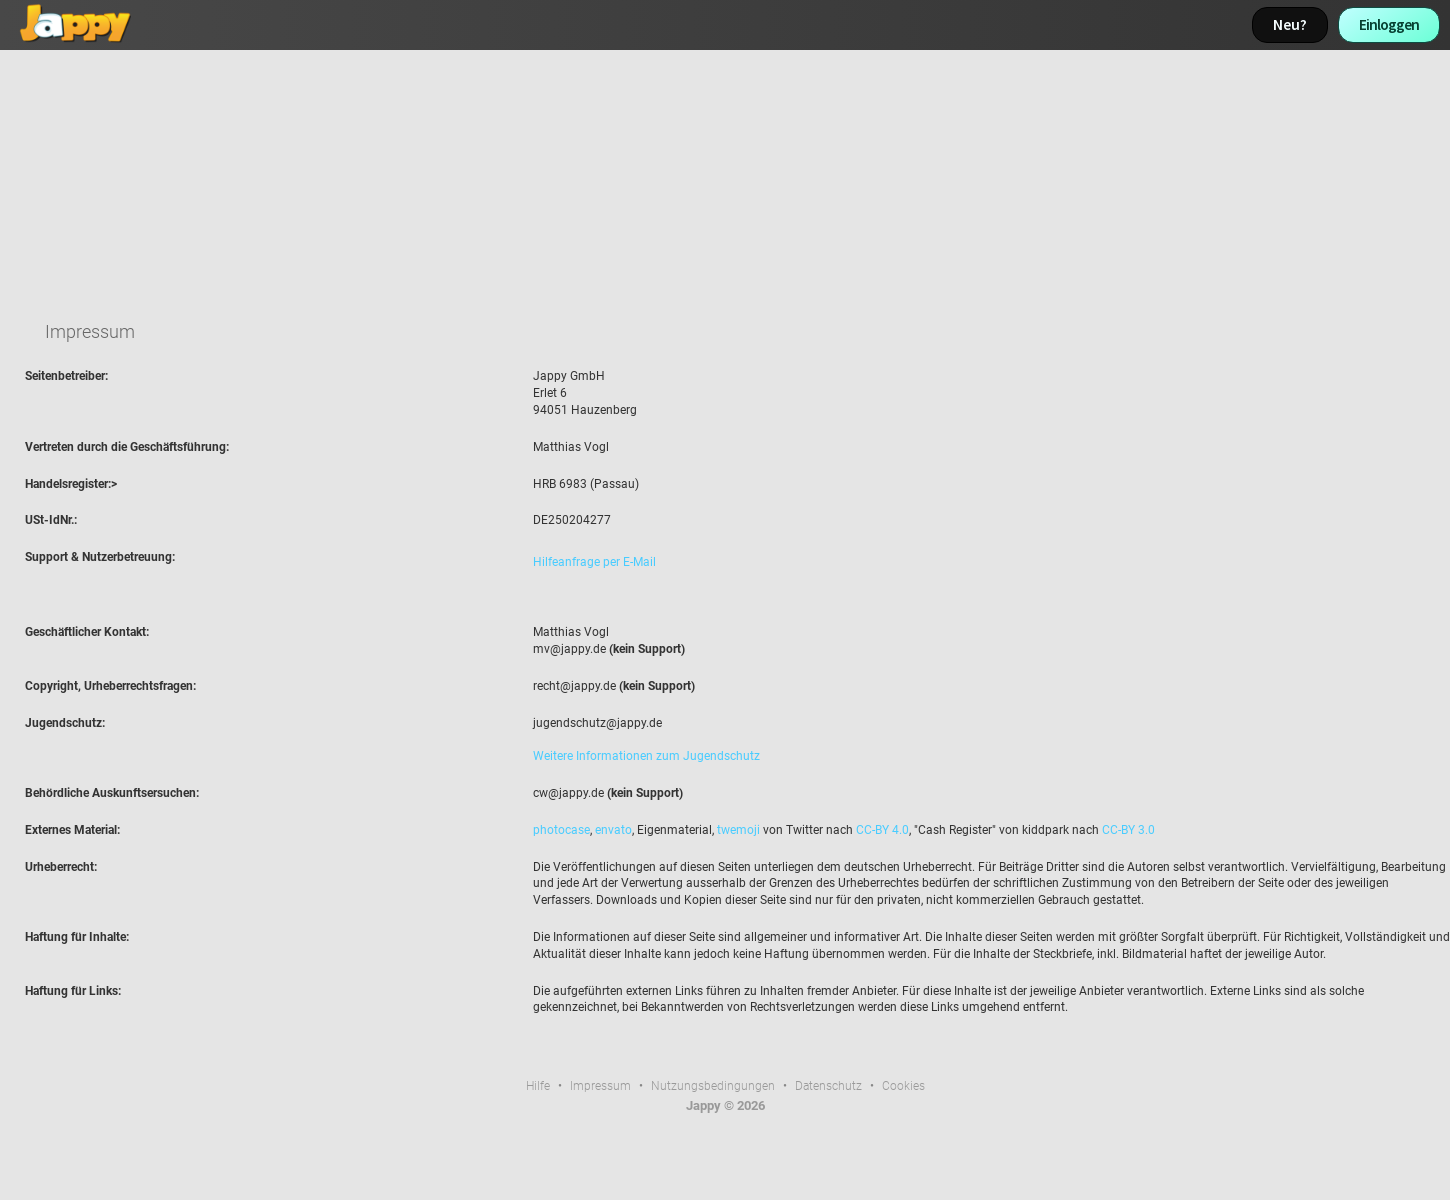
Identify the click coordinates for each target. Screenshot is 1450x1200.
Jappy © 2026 (725, 1105)
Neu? (1290, 24)
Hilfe (538, 1086)
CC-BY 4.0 (882, 830)
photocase (561, 830)
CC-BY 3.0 (1128, 830)
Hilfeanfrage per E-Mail (594, 562)
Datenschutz (828, 1086)
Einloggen (1389, 24)
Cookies (903, 1086)
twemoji (738, 830)
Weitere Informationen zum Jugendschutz (646, 756)
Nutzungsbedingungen (713, 1086)
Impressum (600, 1086)
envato (613, 830)
